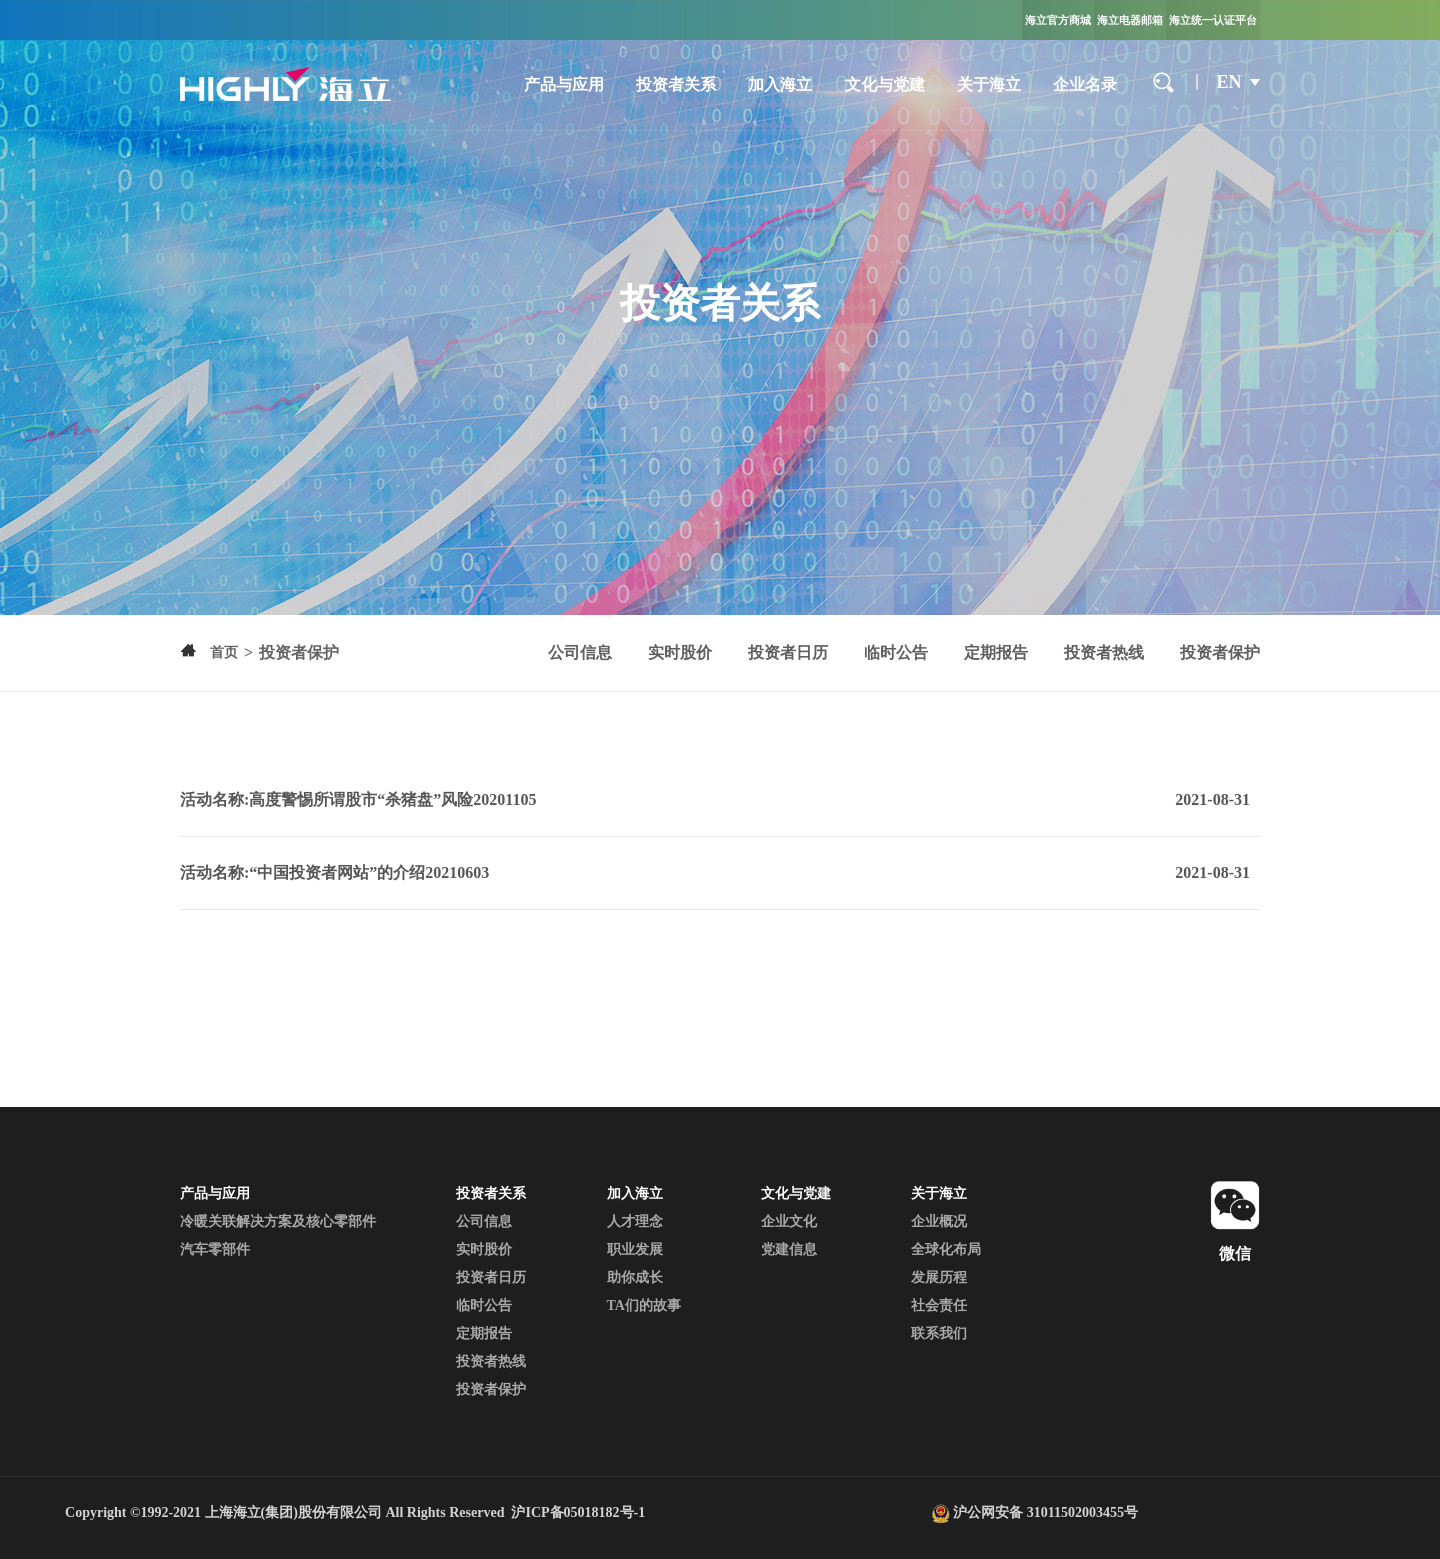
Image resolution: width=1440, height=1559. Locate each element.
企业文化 (789, 1221)
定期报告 (996, 652)
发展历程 (939, 1277)
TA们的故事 (644, 1305)
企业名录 (1085, 84)
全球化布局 (946, 1249)
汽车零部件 (215, 1249)
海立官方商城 (1058, 20)
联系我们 (939, 1333)
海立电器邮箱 (1130, 20)
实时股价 (680, 652)
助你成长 (635, 1277)
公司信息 (580, 652)
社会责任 (939, 1305)
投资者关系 (676, 84)
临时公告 (896, 652)
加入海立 (780, 84)
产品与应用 (564, 84)
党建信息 (789, 1249)
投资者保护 (1220, 652)
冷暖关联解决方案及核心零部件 (278, 1221)
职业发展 (635, 1249)
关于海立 (989, 84)
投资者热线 (1104, 652)
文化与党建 (885, 84)
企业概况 (939, 1221)
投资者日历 (788, 652)
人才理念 (635, 1221)
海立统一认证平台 (1213, 20)
